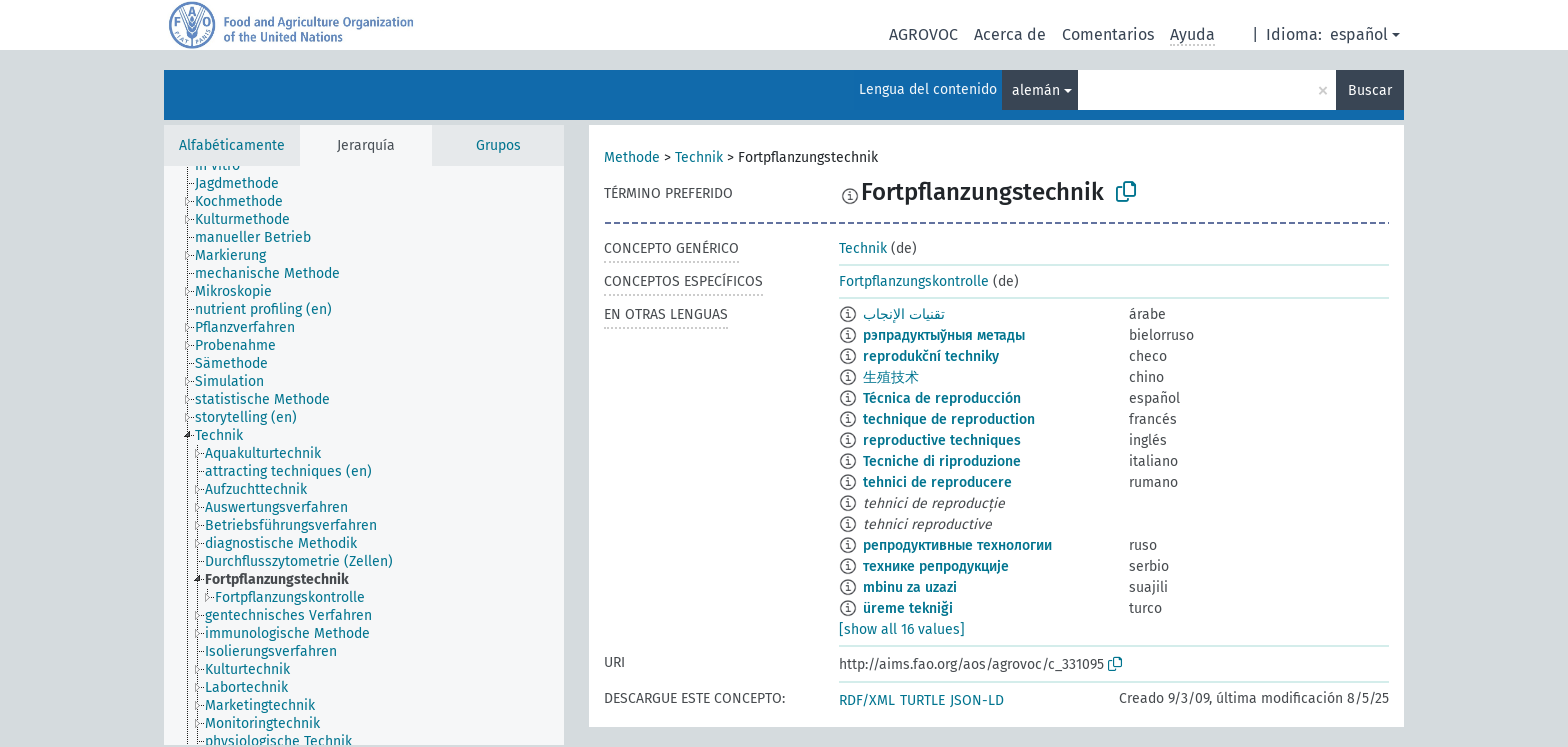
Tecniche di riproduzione (942, 461)
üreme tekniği (908, 608)
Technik (699, 157)
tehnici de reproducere (937, 482)
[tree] (364, 455)
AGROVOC (923, 34)
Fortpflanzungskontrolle (914, 281)
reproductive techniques (942, 440)
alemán (1036, 90)
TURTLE (922, 700)
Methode (632, 157)
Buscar (1370, 90)
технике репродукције (936, 566)
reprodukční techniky (931, 356)
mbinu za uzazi (910, 587)
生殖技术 (891, 377)
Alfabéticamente (232, 145)
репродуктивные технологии (957, 545)
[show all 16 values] (902, 629)
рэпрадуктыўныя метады (944, 335)
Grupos (498, 145)
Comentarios (1108, 34)
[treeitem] (226, 166)
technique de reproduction (949, 419)
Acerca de (1010, 34)
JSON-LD (977, 700)
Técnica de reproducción (942, 398)
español (1359, 34)
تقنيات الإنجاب (904, 314)
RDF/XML (867, 700)
